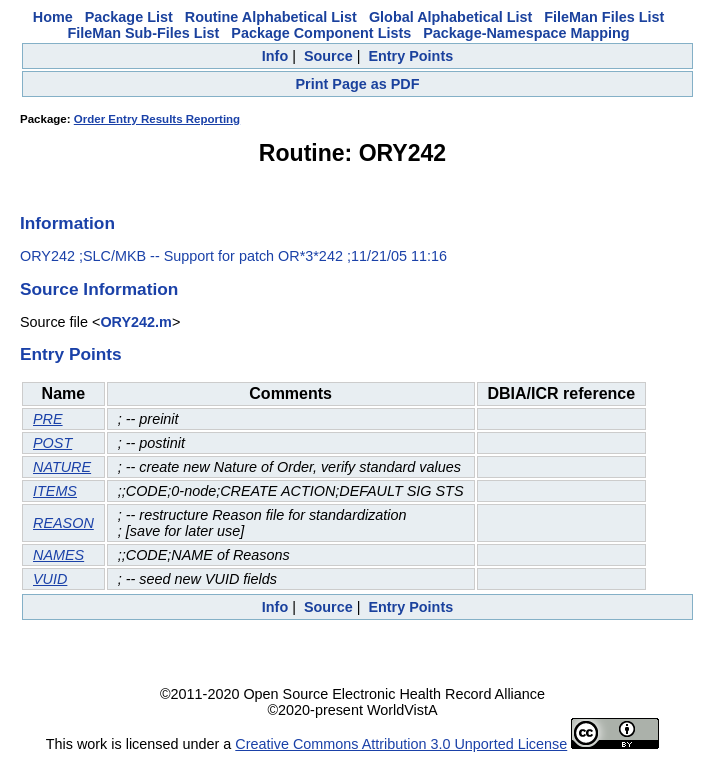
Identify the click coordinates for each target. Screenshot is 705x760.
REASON (63, 523)
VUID (50, 579)
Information (67, 223)
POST (52, 443)
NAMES (58, 555)
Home (53, 17)
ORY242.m (135, 322)
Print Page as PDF (358, 84)
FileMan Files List (604, 17)
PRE (48, 419)
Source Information (99, 289)
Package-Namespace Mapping (526, 33)
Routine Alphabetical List (271, 17)
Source (328, 56)
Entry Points (410, 56)
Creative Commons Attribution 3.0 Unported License (401, 744)
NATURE (62, 467)
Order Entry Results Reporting (157, 119)
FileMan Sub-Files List (143, 33)
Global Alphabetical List (450, 17)
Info (275, 56)
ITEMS (55, 491)
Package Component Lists (321, 33)
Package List (129, 17)
